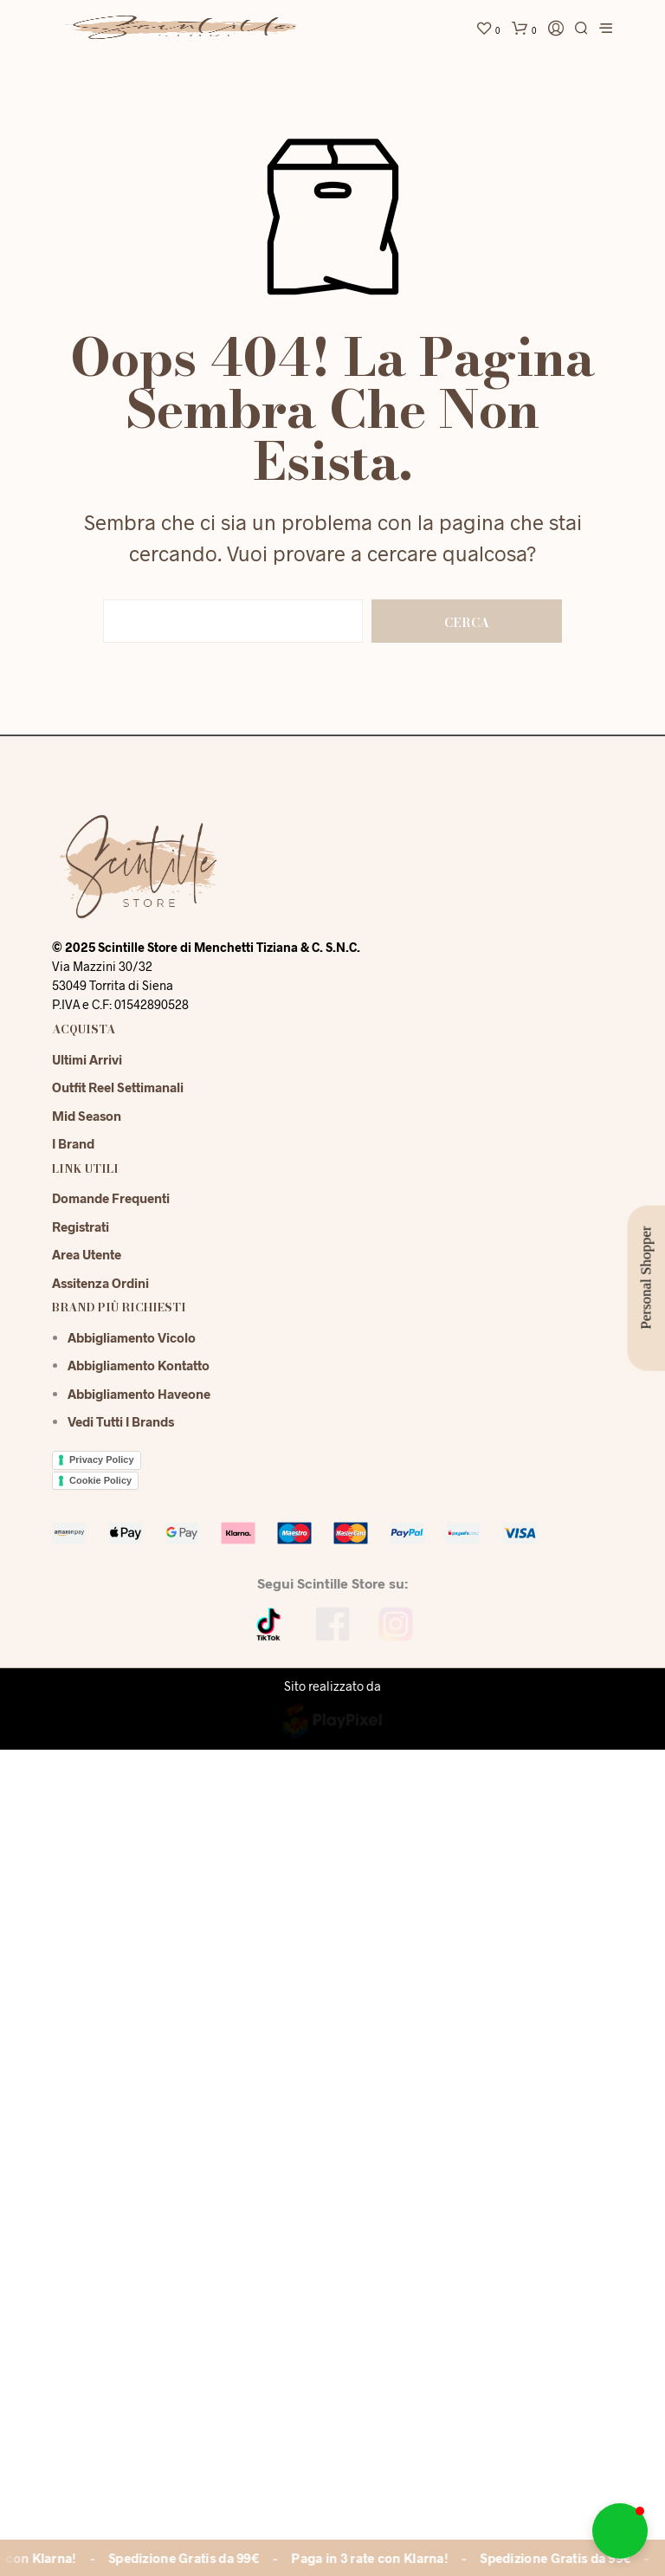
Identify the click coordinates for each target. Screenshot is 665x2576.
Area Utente (86, 1254)
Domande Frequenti (111, 1198)
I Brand (73, 1143)
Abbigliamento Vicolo (132, 1337)
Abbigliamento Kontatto (139, 1365)
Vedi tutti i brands (121, 1421)
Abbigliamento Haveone (139, 1393)
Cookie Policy (100, 1480)
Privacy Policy (101, 1459)
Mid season (86, 1115)
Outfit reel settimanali (118, 1087)
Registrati (80, 1226)
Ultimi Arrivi (87, 1059)
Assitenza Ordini (100, 1283)
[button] (620, 2531)
